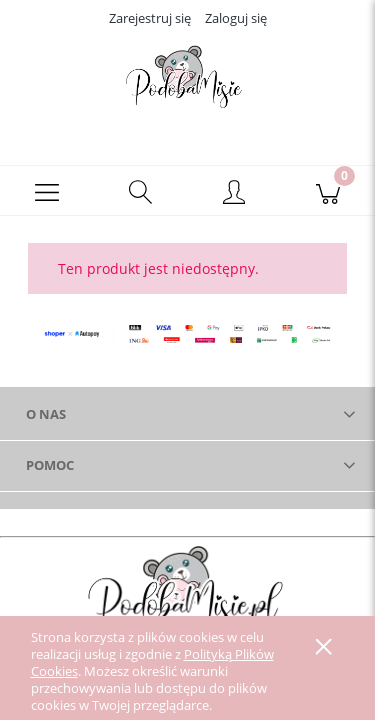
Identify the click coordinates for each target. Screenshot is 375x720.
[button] (47, 191)
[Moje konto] (235, 194)
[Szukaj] (141, 191)
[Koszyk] (328, 191)
